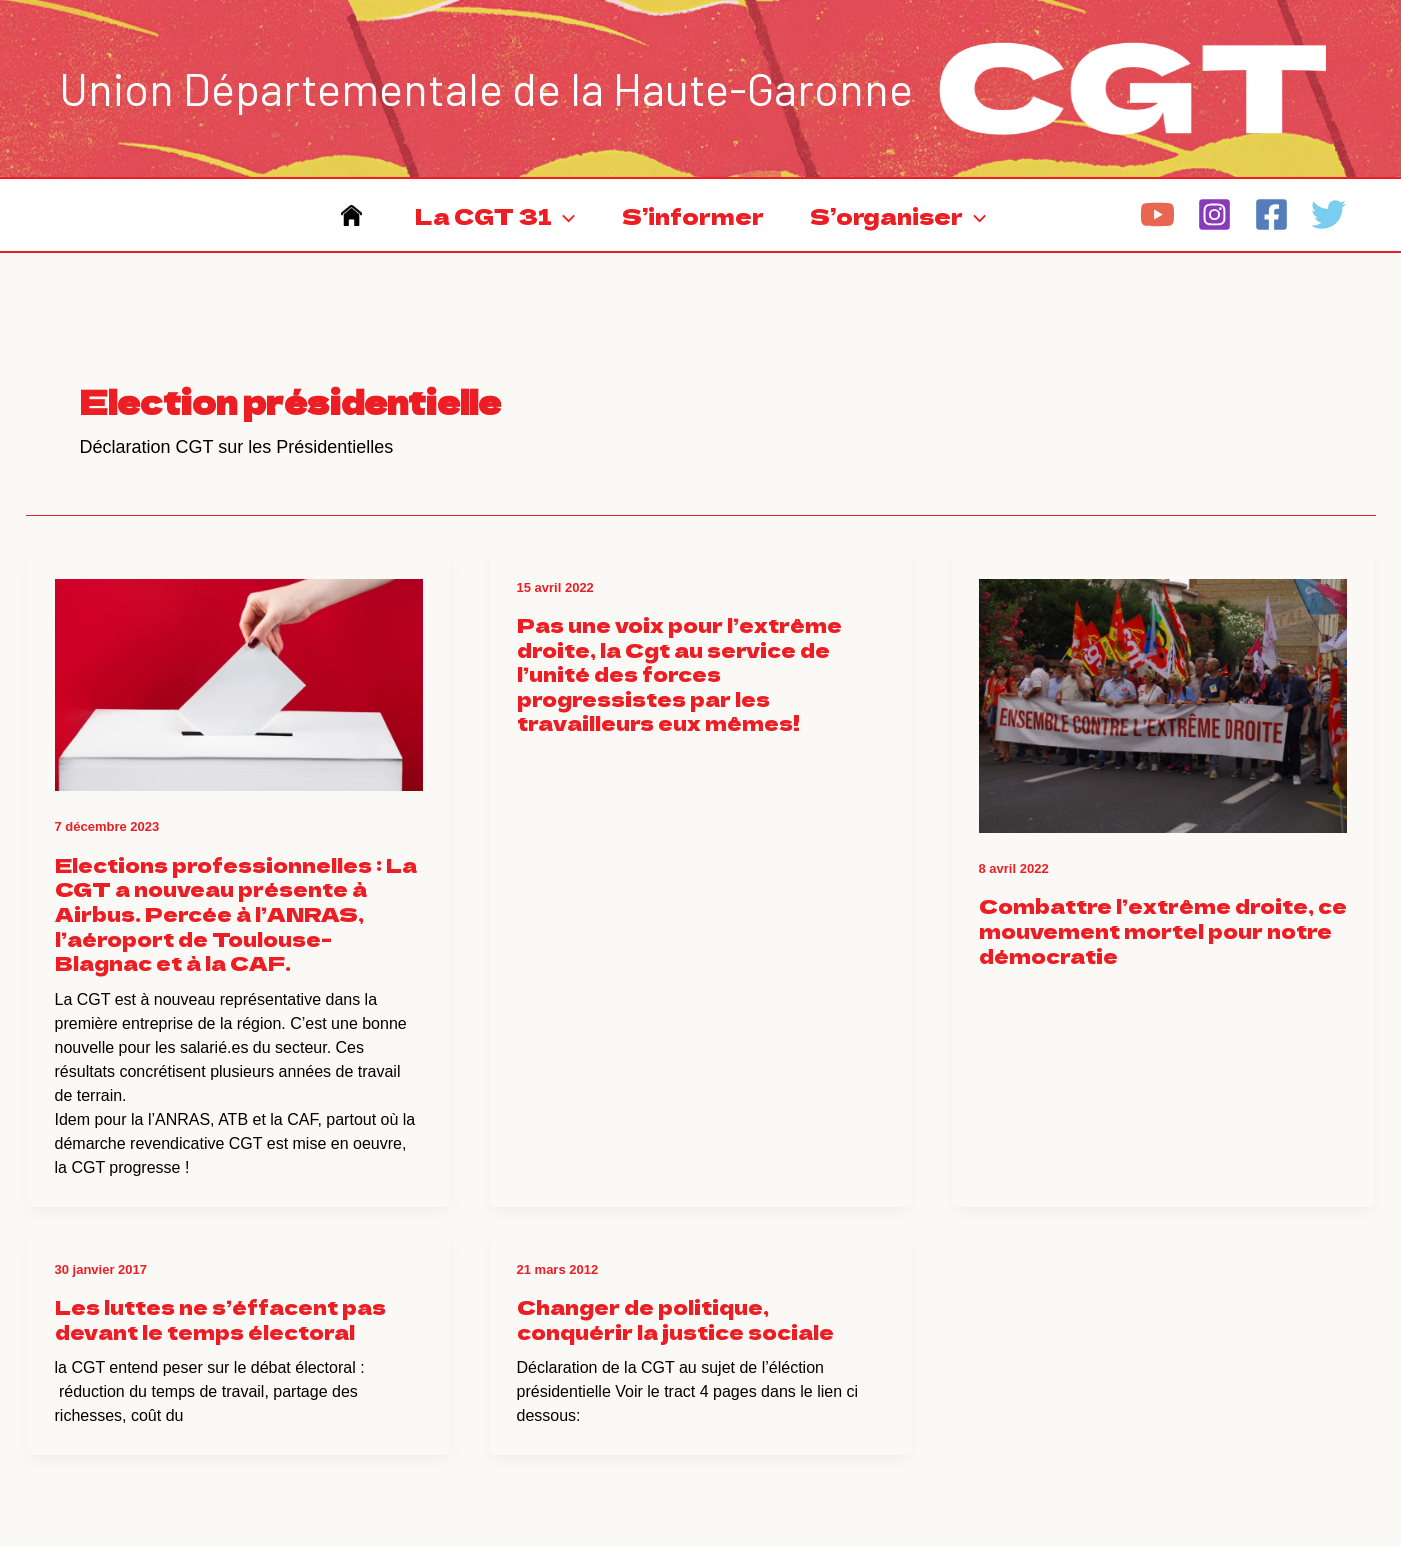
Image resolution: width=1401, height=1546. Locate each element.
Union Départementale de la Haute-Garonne (486, 88)
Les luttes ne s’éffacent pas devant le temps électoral (220, 1319)
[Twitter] (1328, 214)
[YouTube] (1157, 214)
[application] (563, 215)
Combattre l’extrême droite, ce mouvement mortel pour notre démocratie (1163, 930)
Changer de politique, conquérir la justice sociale (675, 1319)
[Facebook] (1271, 214)
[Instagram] (1214, 214)
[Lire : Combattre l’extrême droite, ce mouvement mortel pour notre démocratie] (1163, 691)
